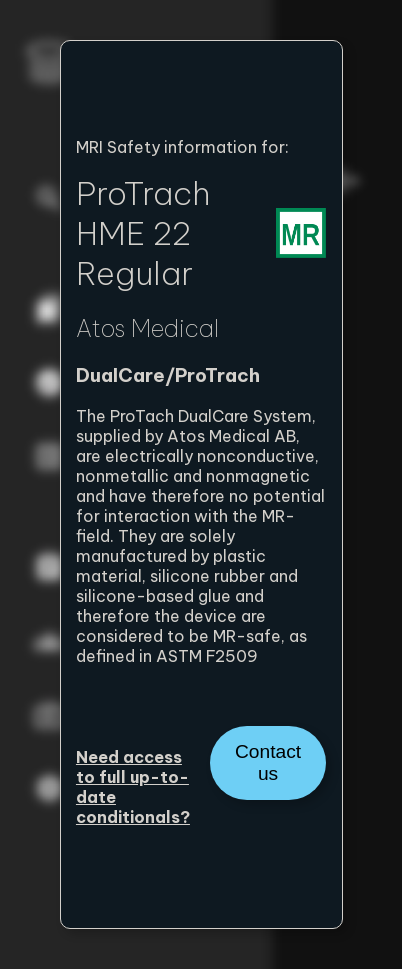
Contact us (268, 762)
